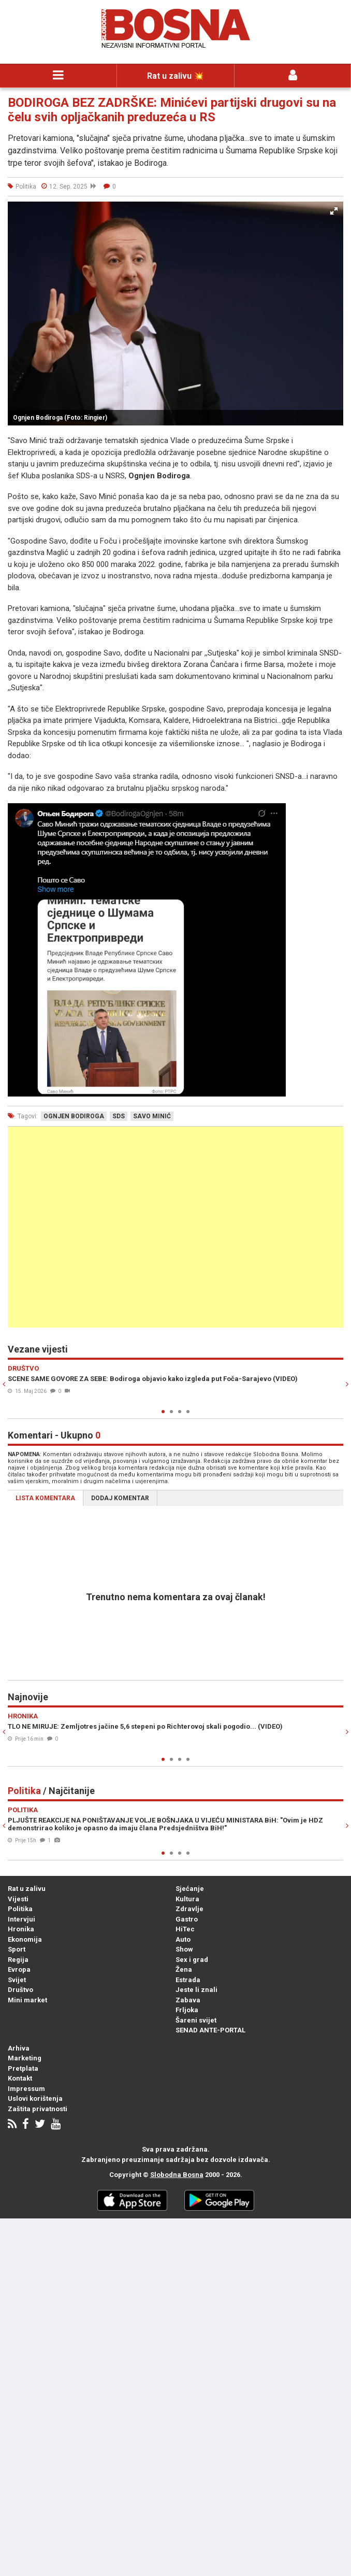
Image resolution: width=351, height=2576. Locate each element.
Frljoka (187, 2010)
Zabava (188, 2000)
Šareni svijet (196, 2020)
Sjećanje (190, 1888)
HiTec (185, 1929)
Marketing (24, 2058)
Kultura (187, 1899)
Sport (16, 1949)
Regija (18, 1959)
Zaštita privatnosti (37, 2109)
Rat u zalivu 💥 (175, 76)
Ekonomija (25, 1939)
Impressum (26, 2089)
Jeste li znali (196, 1990)
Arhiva (19, 2048)
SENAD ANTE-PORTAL (210, 2030)
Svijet (17, 1980)
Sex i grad (192, 1959)
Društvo (20, 1990)
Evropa (19, 1969)
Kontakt (20, 2078)
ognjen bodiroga (73, 1116)
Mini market (27, 2000)
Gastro (187, 1919)
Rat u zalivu (27, 1888)
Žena (184, 1969)
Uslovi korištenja (35, 2098)
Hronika (21, 1929)
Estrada (188, 1980)
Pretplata (23, 2068)
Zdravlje (189, 1909)
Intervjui (21, 1919)
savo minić (152, 1116)
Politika (20, 1909)
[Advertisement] (175, 1227)
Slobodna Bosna (176, 2175)
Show (184, 1949)
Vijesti (18, 1899)
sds (118, 1116)
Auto (183, 1939)
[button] (334, 211)
